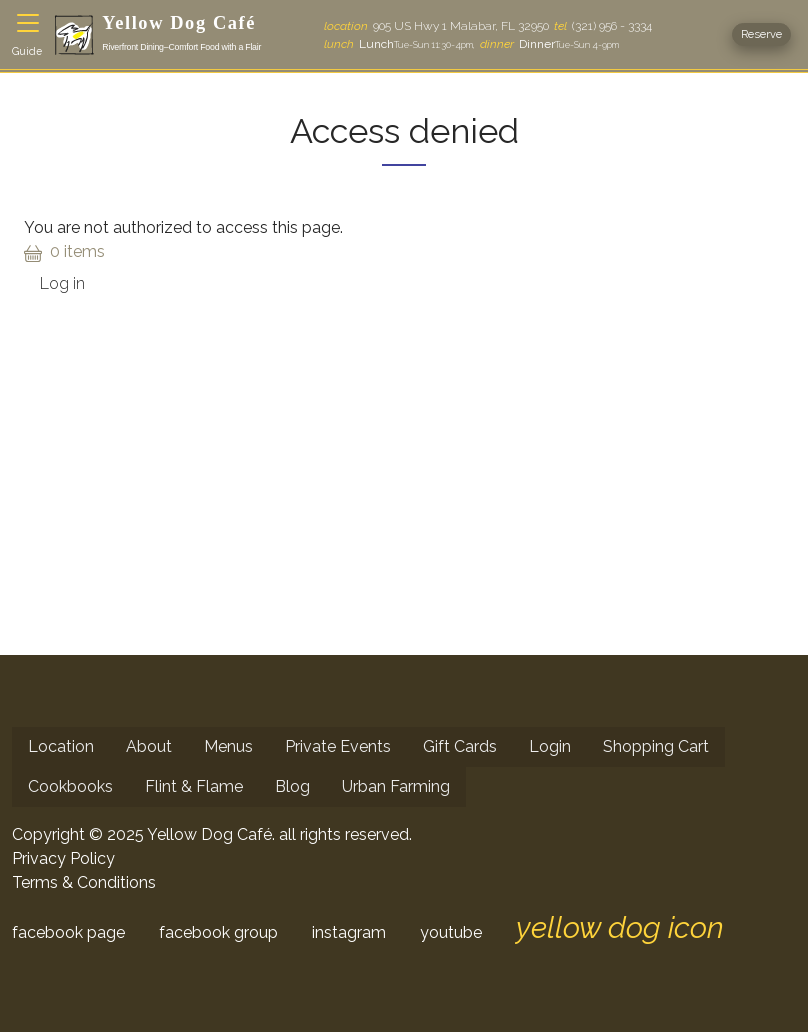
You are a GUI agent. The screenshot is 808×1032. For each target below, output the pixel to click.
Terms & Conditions (84, 882)
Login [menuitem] (550, 746)
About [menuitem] (149, 746)
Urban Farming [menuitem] (396, 786)
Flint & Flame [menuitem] (194, 786)
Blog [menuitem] (292, 786)
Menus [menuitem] (228, 746)
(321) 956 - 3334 (603, 26)
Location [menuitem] (61, 746)
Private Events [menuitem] (338, 746)
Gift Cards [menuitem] (460, 746)
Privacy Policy (63, 858)
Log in (62, 283)
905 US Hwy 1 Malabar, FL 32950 (436, 26)
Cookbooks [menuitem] (70, 786)
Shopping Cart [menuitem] (656, 746)
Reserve (761, 34)
